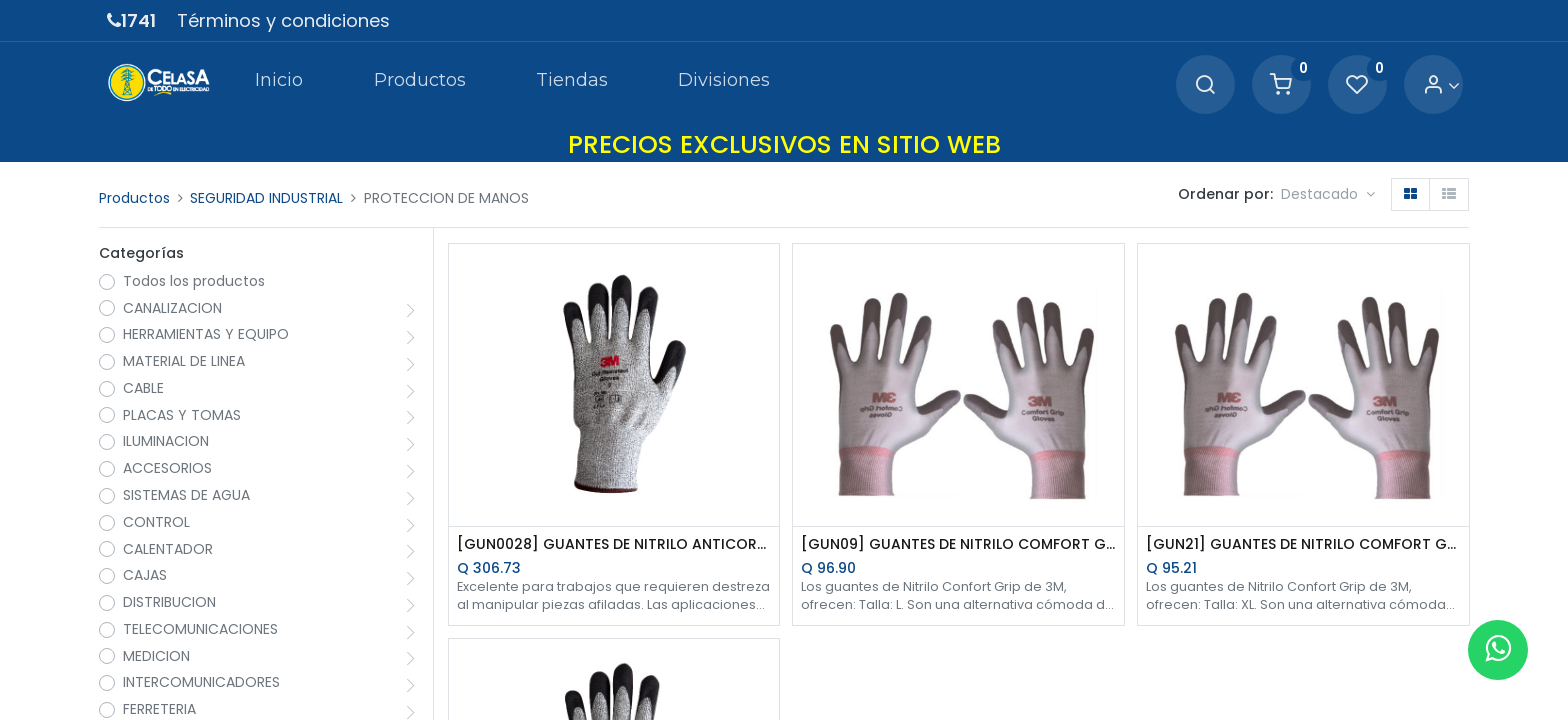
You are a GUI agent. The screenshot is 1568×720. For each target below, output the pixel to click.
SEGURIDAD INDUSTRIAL (266, 198)
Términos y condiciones (283, 20)
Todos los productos (194, 281)
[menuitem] (279, 84)
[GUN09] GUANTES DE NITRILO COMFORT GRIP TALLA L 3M (958, 544)
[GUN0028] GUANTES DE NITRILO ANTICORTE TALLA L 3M (614, 544)
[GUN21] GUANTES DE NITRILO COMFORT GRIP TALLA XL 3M (1303, 544)
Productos (134, 198)
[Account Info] (1441, 85)
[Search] (1205, 85)
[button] (1328, 195)
